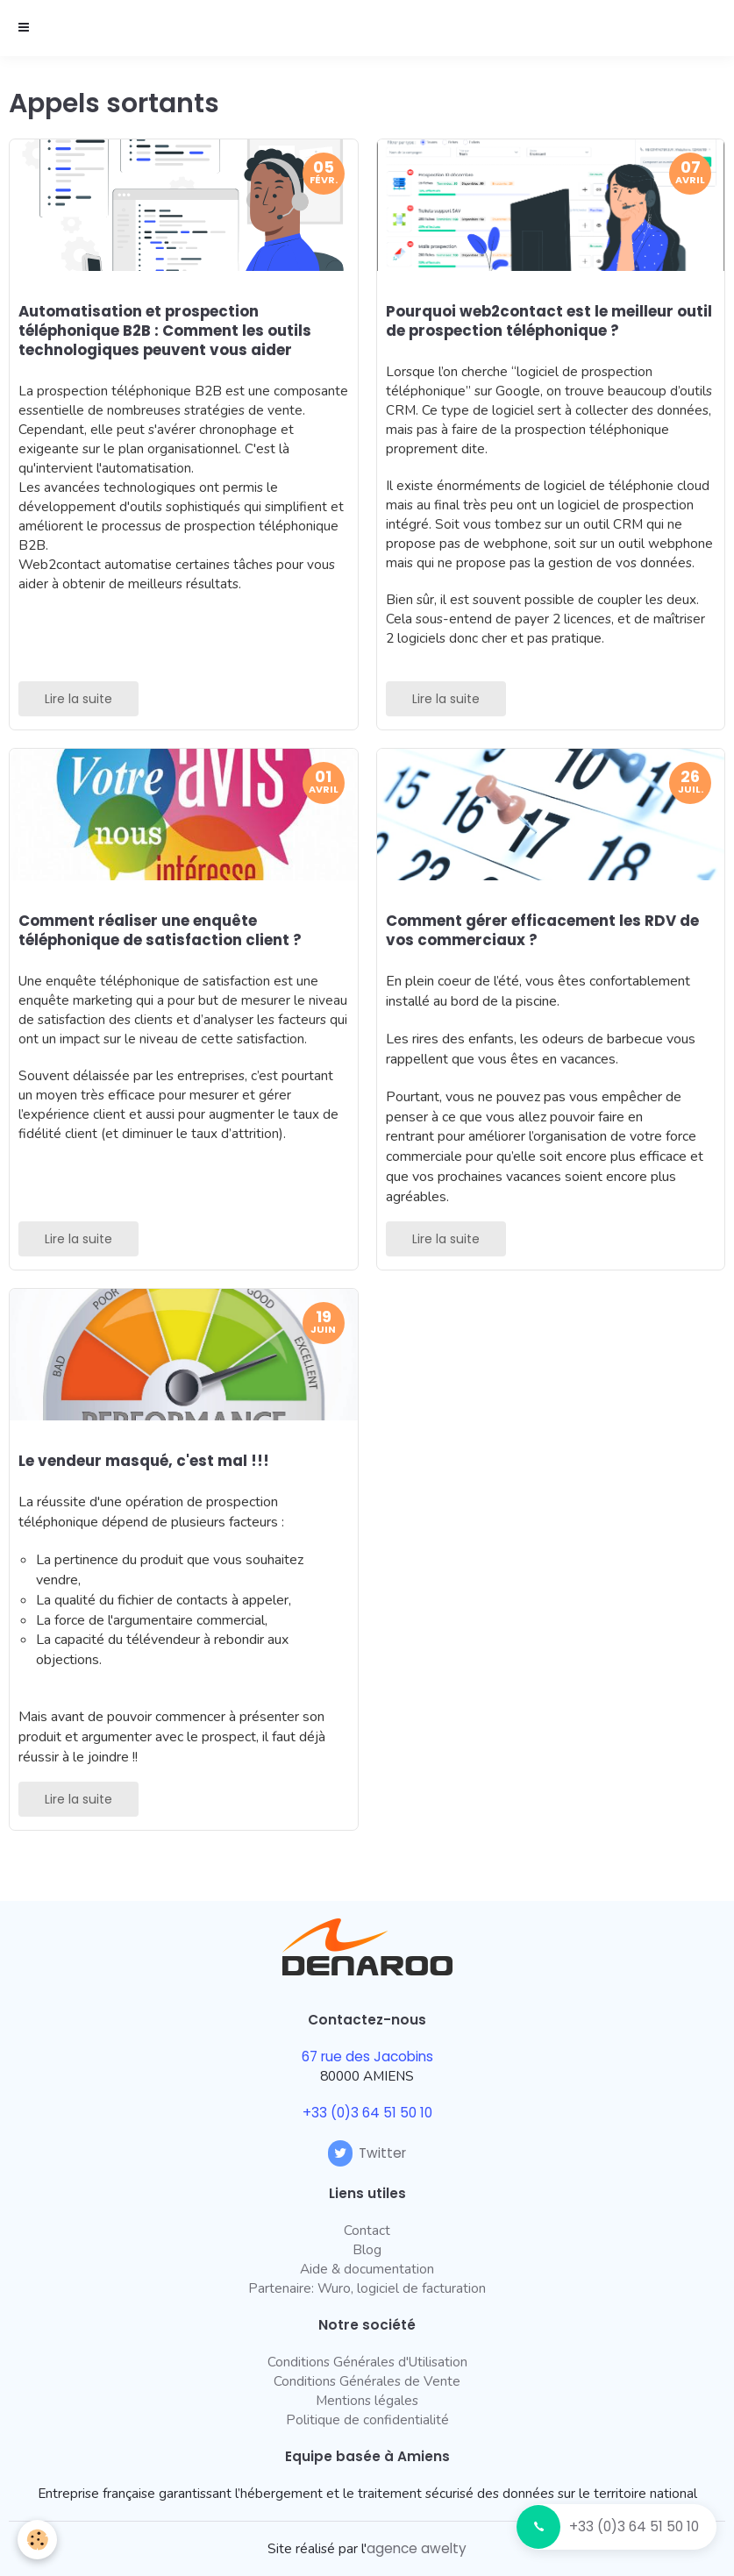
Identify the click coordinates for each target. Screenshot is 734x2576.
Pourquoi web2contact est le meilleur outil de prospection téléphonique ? (549, 321)
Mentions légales (367, 2400)
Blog (367, 2249)
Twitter (367, 2153)
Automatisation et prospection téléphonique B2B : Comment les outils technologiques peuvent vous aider (164, 330)
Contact (367, 2230)
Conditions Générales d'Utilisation (367, 2361)
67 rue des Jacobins (367, 2056)
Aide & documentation (367, 2268)
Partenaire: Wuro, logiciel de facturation (367, 2288)
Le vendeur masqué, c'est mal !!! (143, 1460)
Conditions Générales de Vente (367, 2381)
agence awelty (417, 2548)
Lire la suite (78, 699)
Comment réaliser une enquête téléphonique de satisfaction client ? (160, 930)
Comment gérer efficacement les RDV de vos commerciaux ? (542, 930)
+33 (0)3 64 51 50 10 (634, 2526)
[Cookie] (37, 2539)
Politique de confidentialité (367, 2419)
